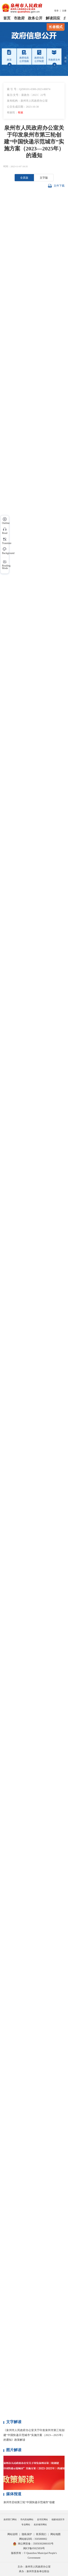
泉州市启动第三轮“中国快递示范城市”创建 (29, 2502)
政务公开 (35, 18)
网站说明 (12, 2534)
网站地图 (55, 2534)
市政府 (19, 18)
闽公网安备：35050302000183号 (33, 2543)
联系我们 (41, 2534)
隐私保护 (27, 2534)
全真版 (24, 177)
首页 (7, 18)
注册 (64, 10)
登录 (56, 10)
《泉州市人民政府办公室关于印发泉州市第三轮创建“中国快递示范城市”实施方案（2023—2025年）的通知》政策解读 (34, 2435)
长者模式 (56, 27)
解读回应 (53, 18)
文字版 (44, 177)
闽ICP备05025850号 (34, 2548)
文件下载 (56, 186)
